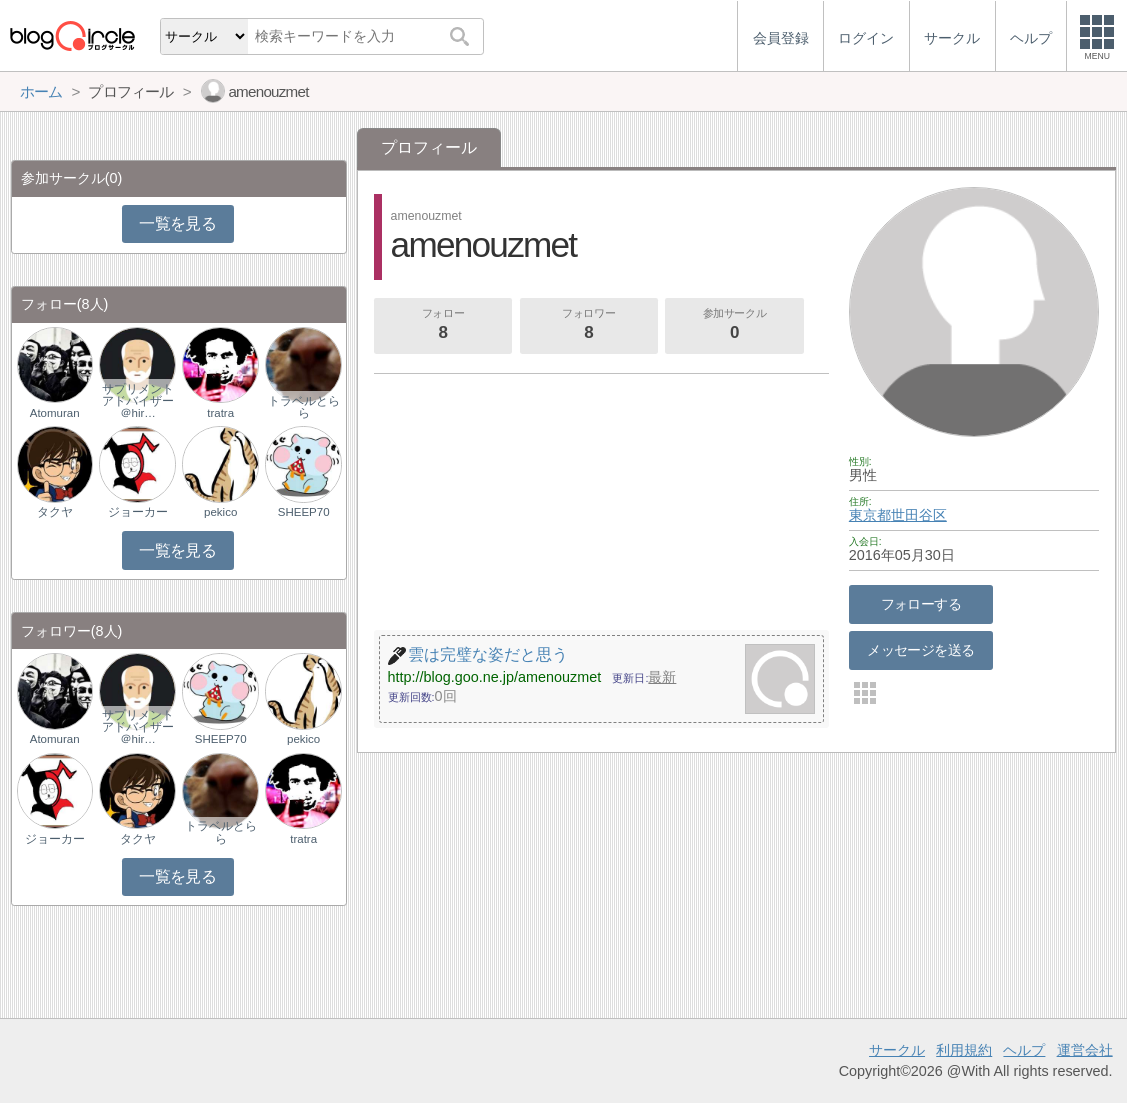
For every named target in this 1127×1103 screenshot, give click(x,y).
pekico (220, 512)
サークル (897, 1050)
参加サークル (735, 326)
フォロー (443, 326)
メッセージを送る (920, 650)
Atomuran (55, 413)
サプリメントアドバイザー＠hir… (138, 401)
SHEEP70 (304, 512)
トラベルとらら (304, 407)
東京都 (870, 515)
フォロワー (589, 326)
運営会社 (1085, 1050)
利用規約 (964, 1050)
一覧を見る (177, 223)
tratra (220, 413)
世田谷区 (919, 515)
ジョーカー (138, 512)
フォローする (921, 604)
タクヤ (55, 512)
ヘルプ (1024, 1050)
